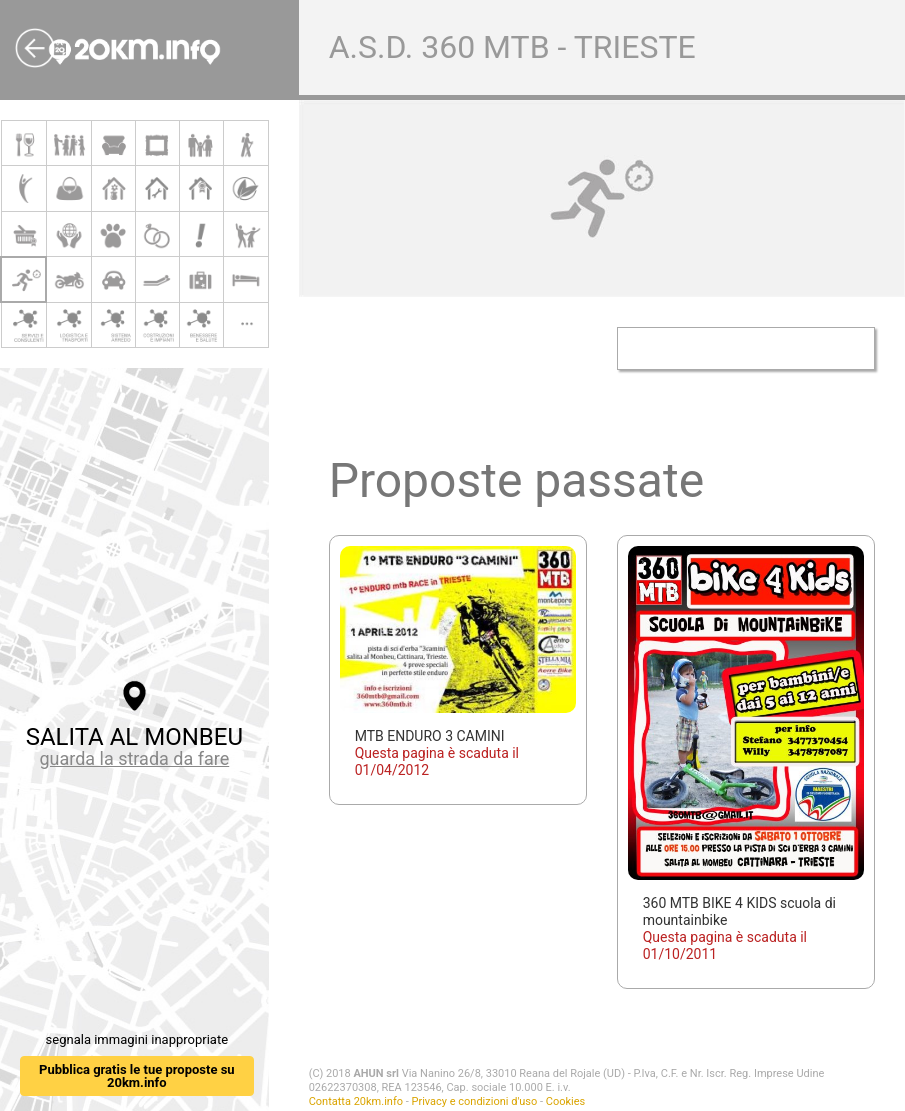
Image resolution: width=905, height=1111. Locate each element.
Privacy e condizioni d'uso (474, 1101)
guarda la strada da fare (134, 758)
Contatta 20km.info (356, 1101)
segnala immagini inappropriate (137, 1039)
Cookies (565, 1101)
